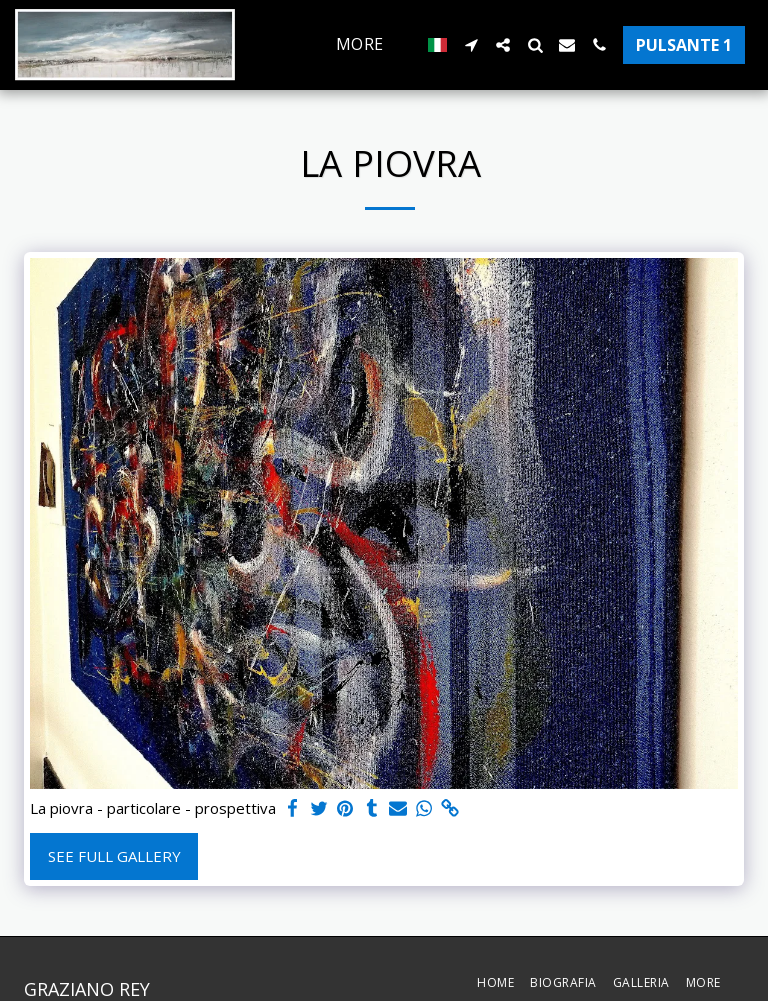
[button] (471, 45)
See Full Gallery (114, 856)
